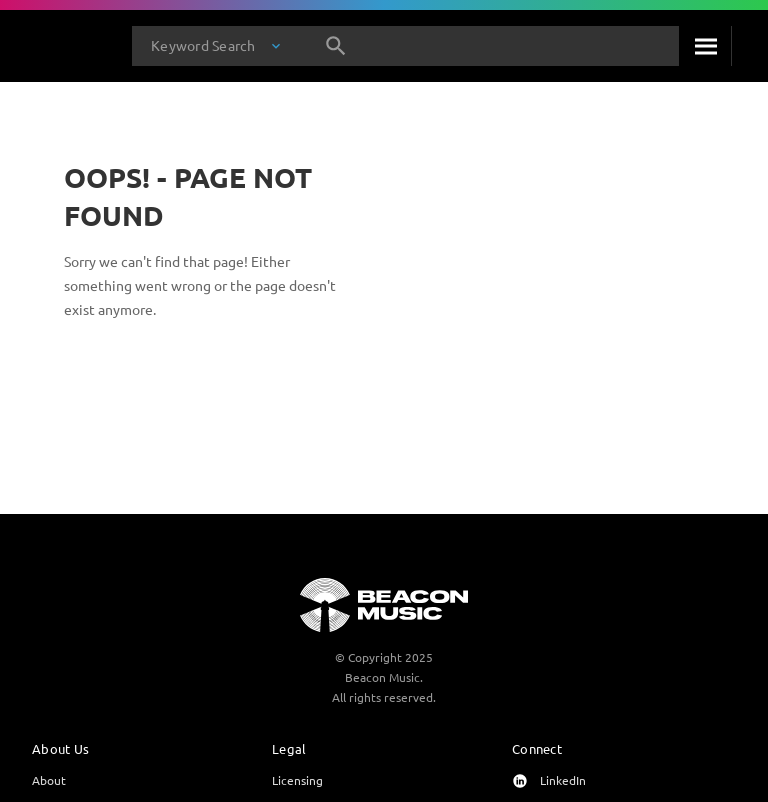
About (49, 780)
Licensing (297, 780)
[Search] (705, 46)
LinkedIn (563, 780)
